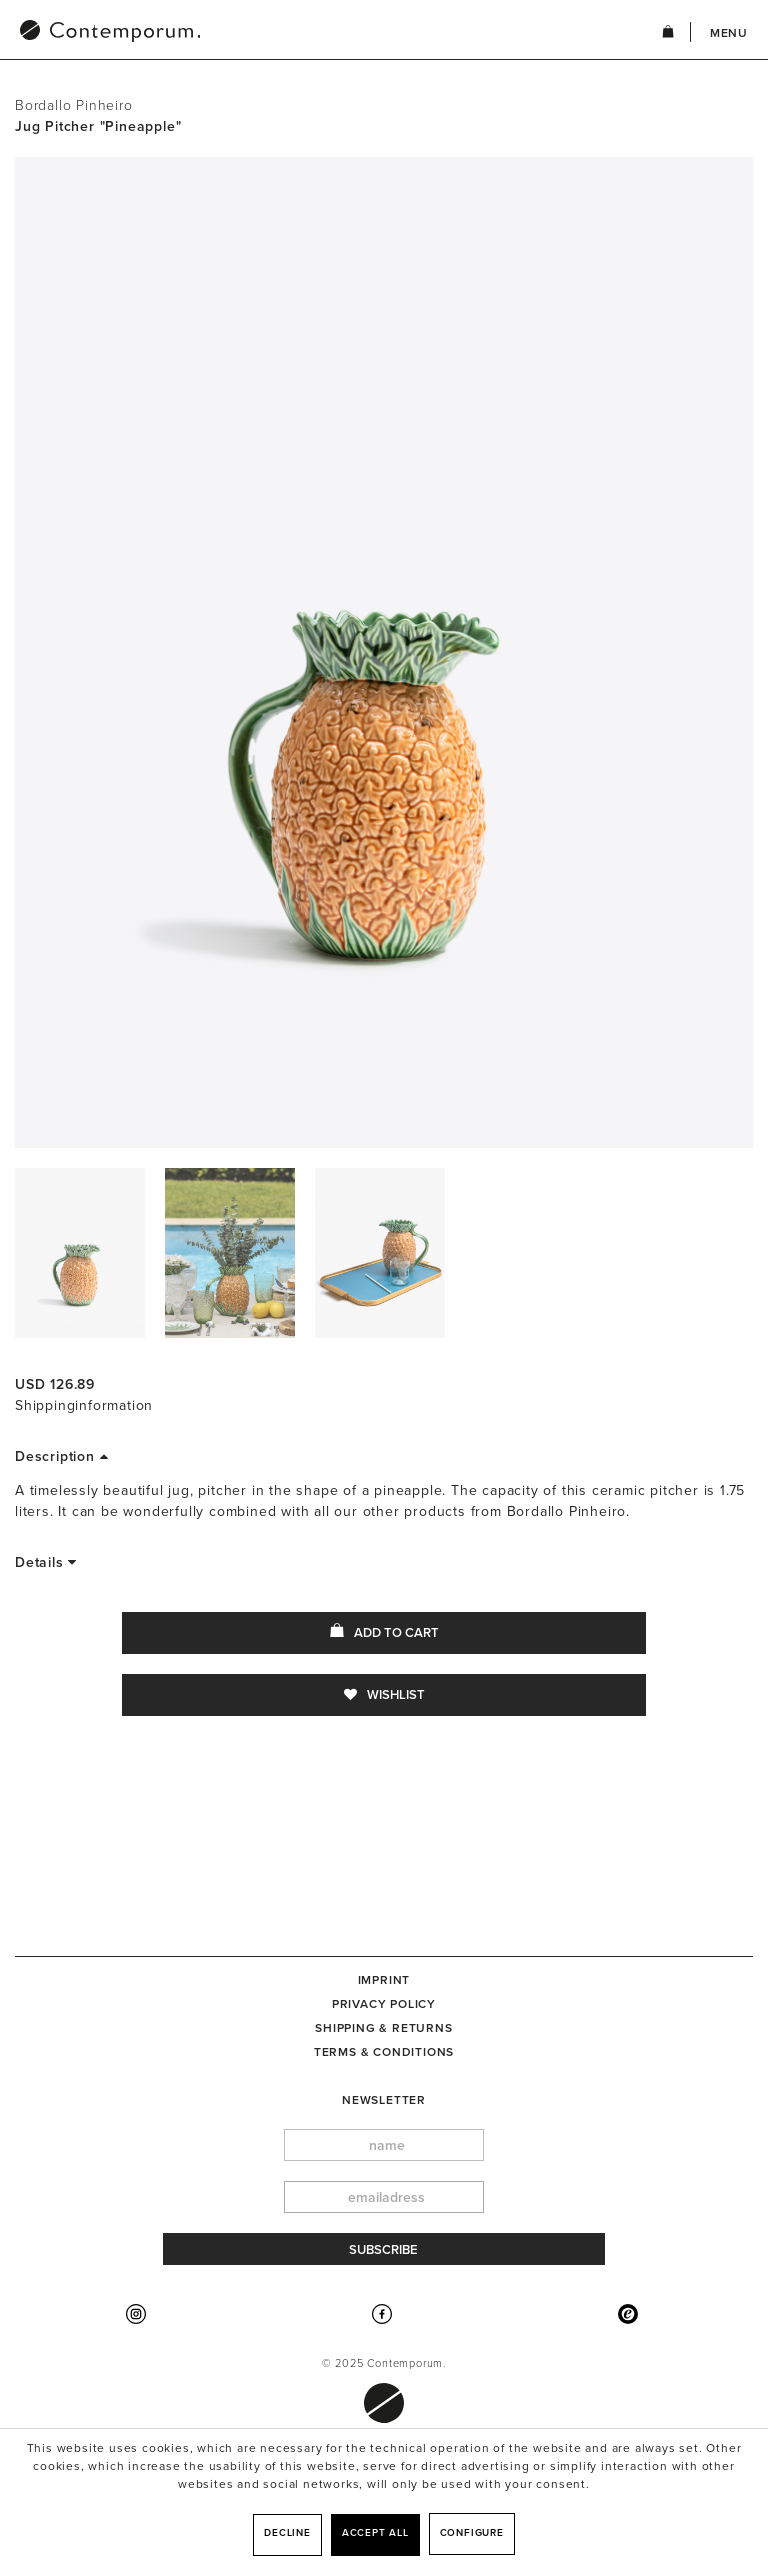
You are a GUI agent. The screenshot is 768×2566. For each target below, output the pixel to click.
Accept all (375, 2533)
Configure (472, 2533)
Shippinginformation (84, 1405)
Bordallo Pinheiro (74, 105)
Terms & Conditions (384, 2052)
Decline (287, 2533)
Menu (729, 33)
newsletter (384, 2100)
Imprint (384, 1980)
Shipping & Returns (383, 2028)
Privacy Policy (384, 2004)
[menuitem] (214, 33)
